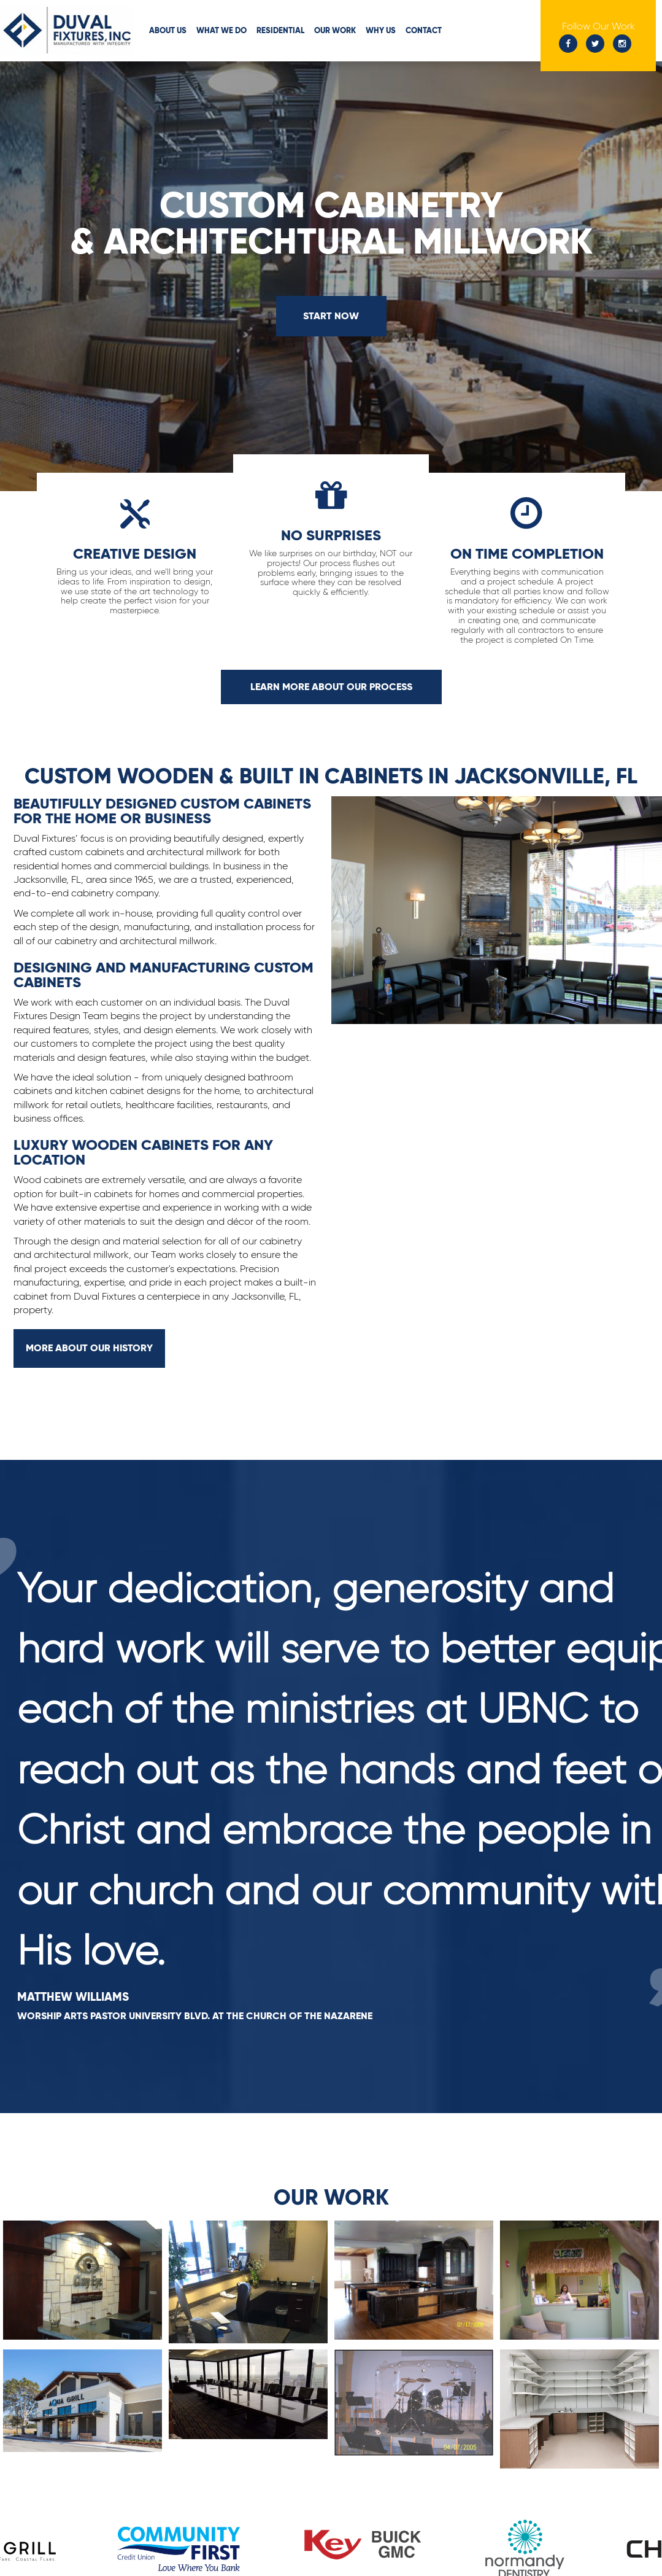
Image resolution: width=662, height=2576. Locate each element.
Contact (424, 30)
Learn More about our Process (331, 686)
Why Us (381, 30)
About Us (168, 30)
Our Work (335, 30)
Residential (280, 30)
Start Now (331, 315)
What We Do (221, 30)
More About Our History (89, 1347)
